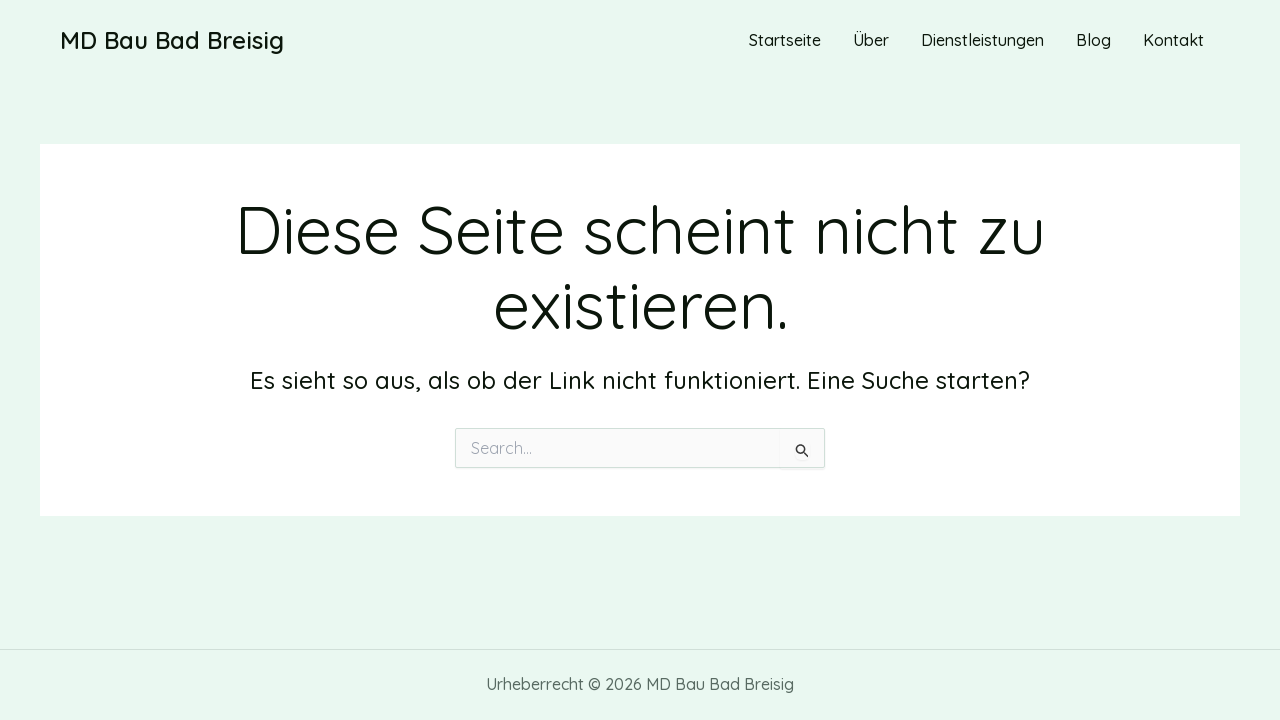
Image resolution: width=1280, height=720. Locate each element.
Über (871, 40)
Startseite (785, 40)
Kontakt (1173, 40)
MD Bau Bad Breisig (172, 40)
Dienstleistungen (982, 40)
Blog (1093, 40)
